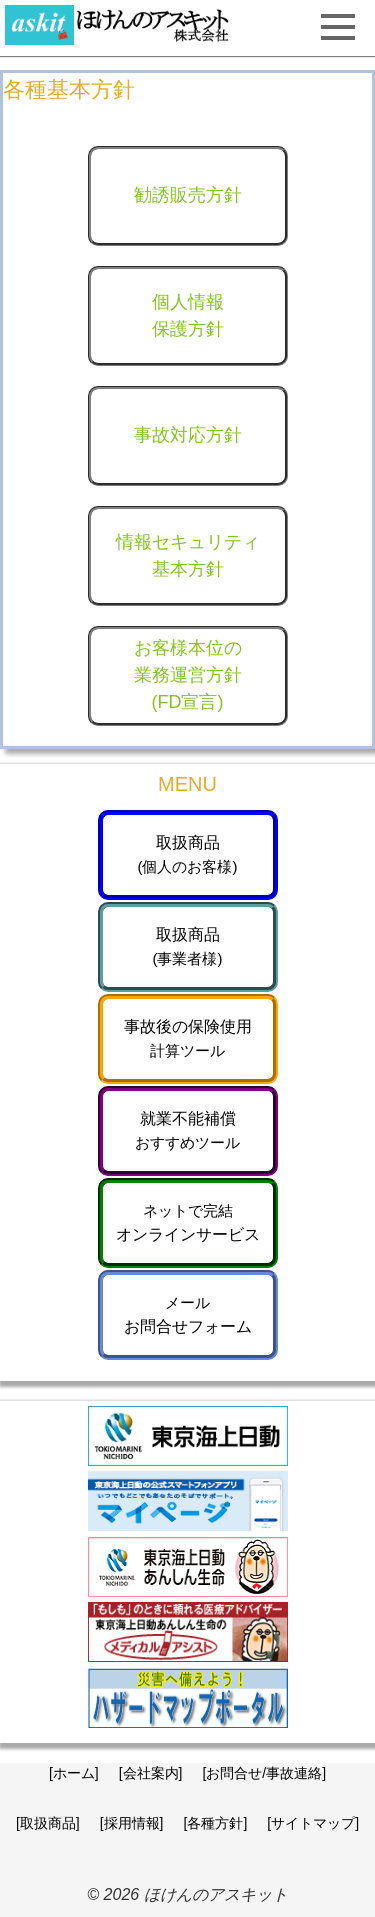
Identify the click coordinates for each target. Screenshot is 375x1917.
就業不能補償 (187, 1130)
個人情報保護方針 (188, 315)
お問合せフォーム (188, 1314)
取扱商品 (188, 854)
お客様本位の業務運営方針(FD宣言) (188, 675)
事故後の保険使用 (188, 1038)
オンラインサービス (188, 1222)
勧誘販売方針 (188, 195)
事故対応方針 (188, 435)
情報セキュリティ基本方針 (188, 555)
